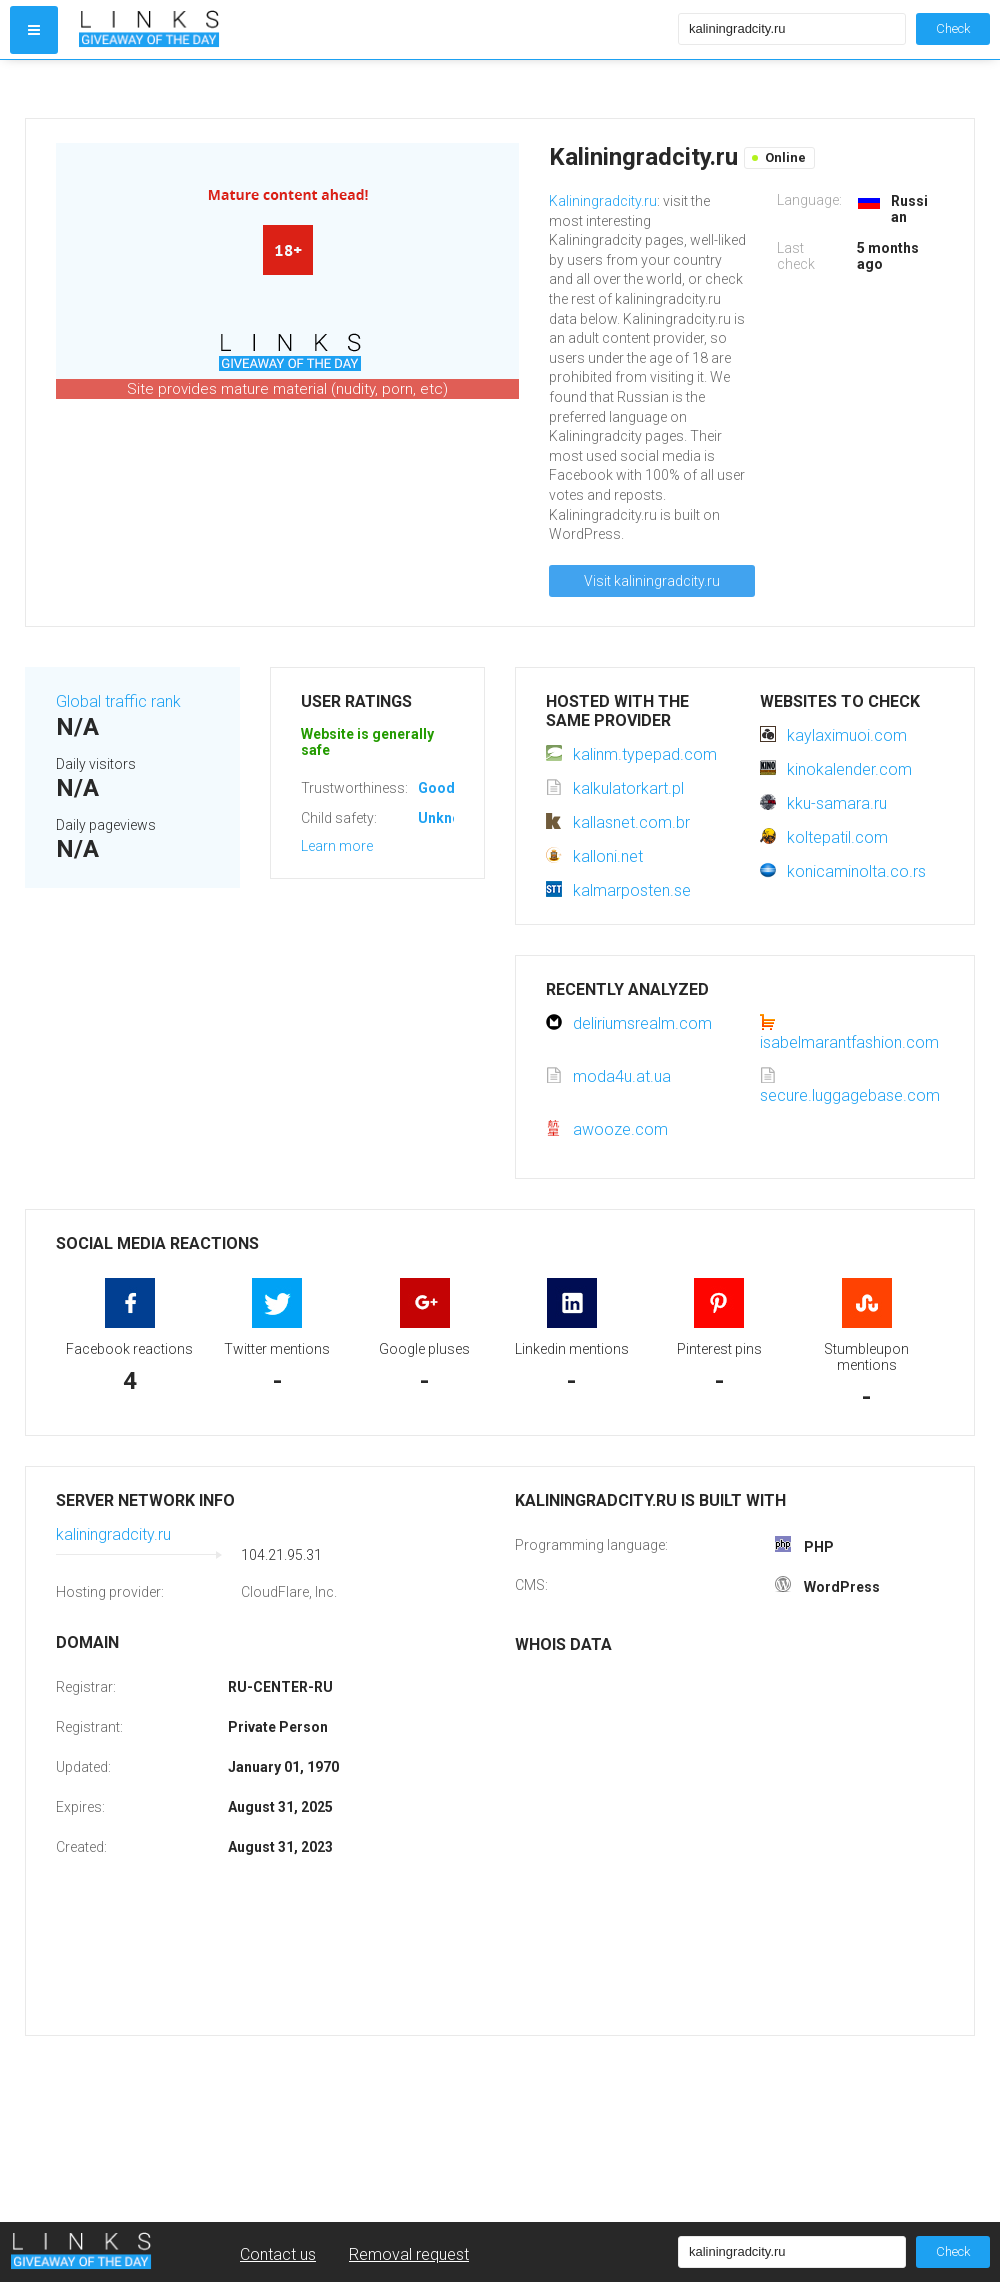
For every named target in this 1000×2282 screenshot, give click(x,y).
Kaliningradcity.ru (603, 201)
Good (436, 788)
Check (953, 28)
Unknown (448, 818)
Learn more (337, 846)
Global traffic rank (118, 701)
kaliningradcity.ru (113, 1534)
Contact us (278, 2254)
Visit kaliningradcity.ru (652, 581)
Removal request (409, 2254)
